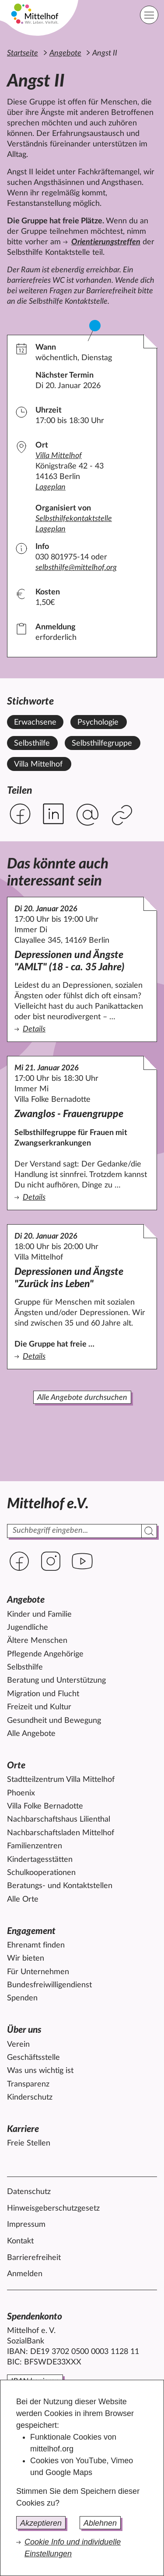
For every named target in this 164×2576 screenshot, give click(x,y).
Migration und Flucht (43, 1694)
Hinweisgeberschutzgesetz (53, 2208)
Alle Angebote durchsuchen (82, 1398)
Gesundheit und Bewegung (54, 1721)
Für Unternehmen (38, 1972)
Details (82, 1028)
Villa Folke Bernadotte (45, 1806)
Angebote (65, 53)
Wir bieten (25, 1958)
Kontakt (20, 2241)
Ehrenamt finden (36, 1945)
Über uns (24, 2029)
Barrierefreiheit (34, 2258)
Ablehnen (100, 2523)
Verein (18, 2044)
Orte (16, 1765)
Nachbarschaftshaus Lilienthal (58, 1819)
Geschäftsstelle (33, 2058)
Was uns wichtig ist (40, 2071)
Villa (58, 456)
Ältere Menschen (37, 1641)
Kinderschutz (29, 2097)
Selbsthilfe (25, 1667)
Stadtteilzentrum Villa (61, 1780)
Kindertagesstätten (40, 1860)
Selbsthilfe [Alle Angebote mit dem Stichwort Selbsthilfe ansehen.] (32, 743)
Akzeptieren (41, 2523)
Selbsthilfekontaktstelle (73, 519)
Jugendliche (27, 1628)
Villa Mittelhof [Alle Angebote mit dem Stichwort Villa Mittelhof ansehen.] (38, 764)
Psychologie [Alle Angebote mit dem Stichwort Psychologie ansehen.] (98, 722)
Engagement (31, 1931)
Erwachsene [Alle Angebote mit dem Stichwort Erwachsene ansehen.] (35, 722)
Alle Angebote (31, 1734)
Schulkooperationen (41, 1873)
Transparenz (28, 2084)
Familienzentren (34, 1846)
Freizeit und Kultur (39, 1707)
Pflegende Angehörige (45, 1654)
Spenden (22, 1998)
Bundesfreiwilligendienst (49, 1985)
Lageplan (50, 487)
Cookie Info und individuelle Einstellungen (72, 2548)
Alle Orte (22, 1899)
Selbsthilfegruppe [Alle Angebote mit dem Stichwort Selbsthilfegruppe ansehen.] (102, 743)
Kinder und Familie (39, 1614)
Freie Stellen (28, 2143)
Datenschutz (29, 2192)
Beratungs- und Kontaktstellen (59, 1886)
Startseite (22, 53)
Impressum (26, 2225)
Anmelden (24, 2274)
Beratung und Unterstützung (56, 1680)
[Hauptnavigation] (149, 15)
